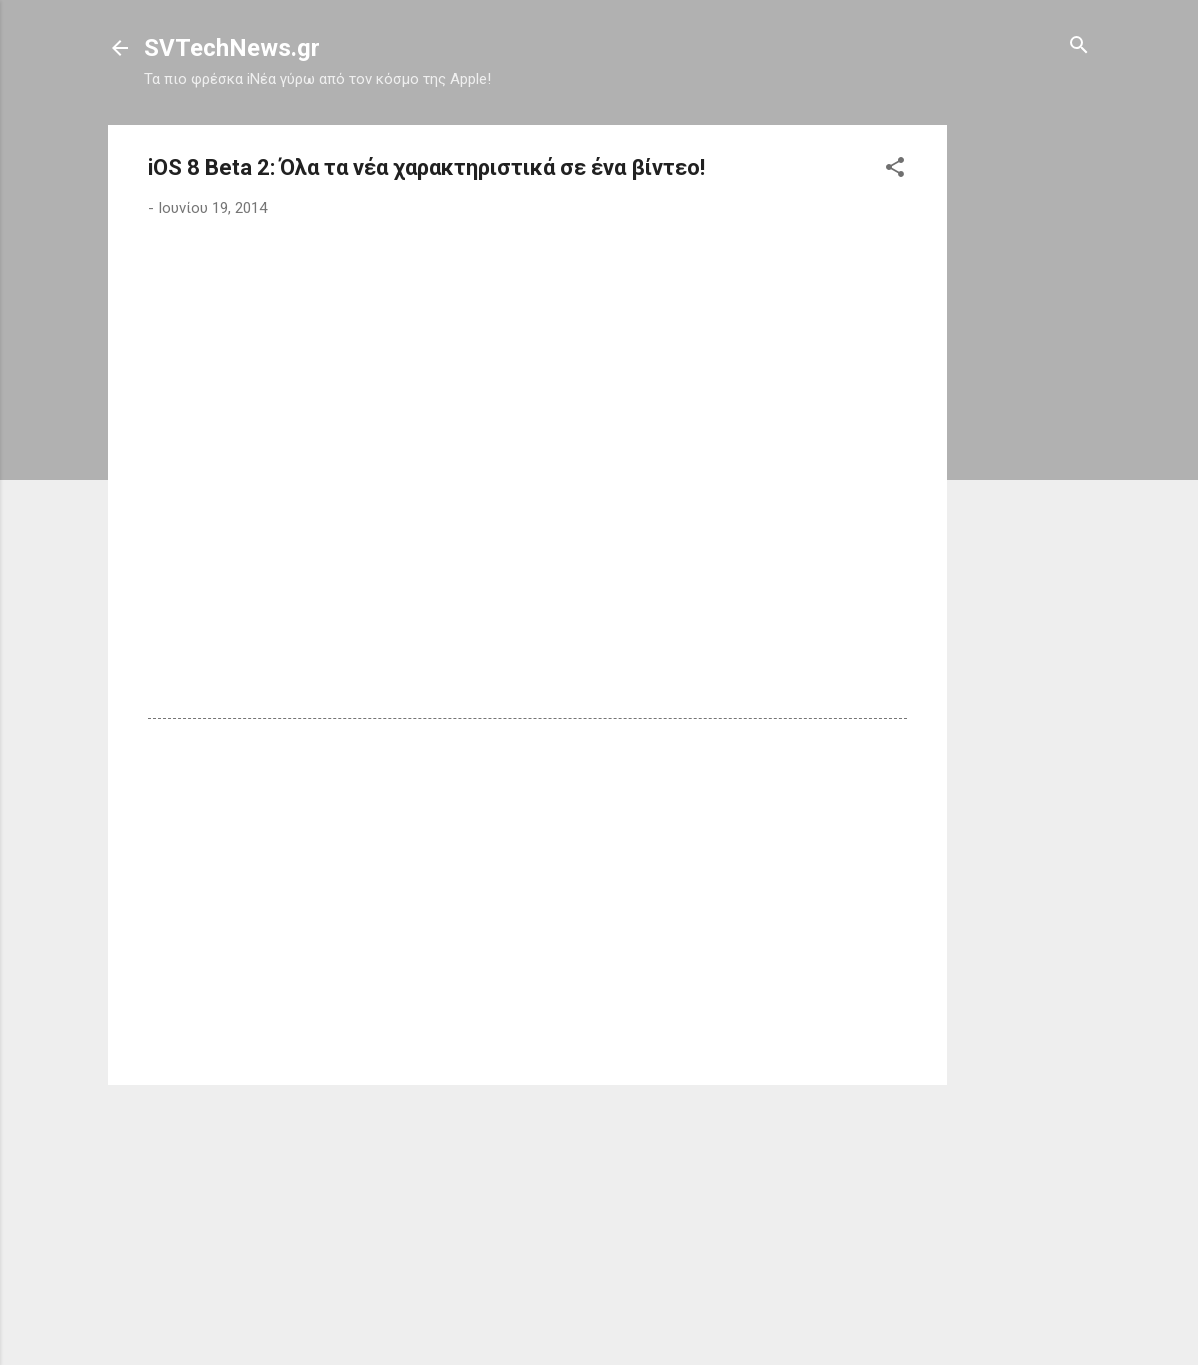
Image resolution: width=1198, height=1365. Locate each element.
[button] (895, 168)
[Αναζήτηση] (1079, 46)
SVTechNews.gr (232, 48)
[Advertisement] (1027, 425)
